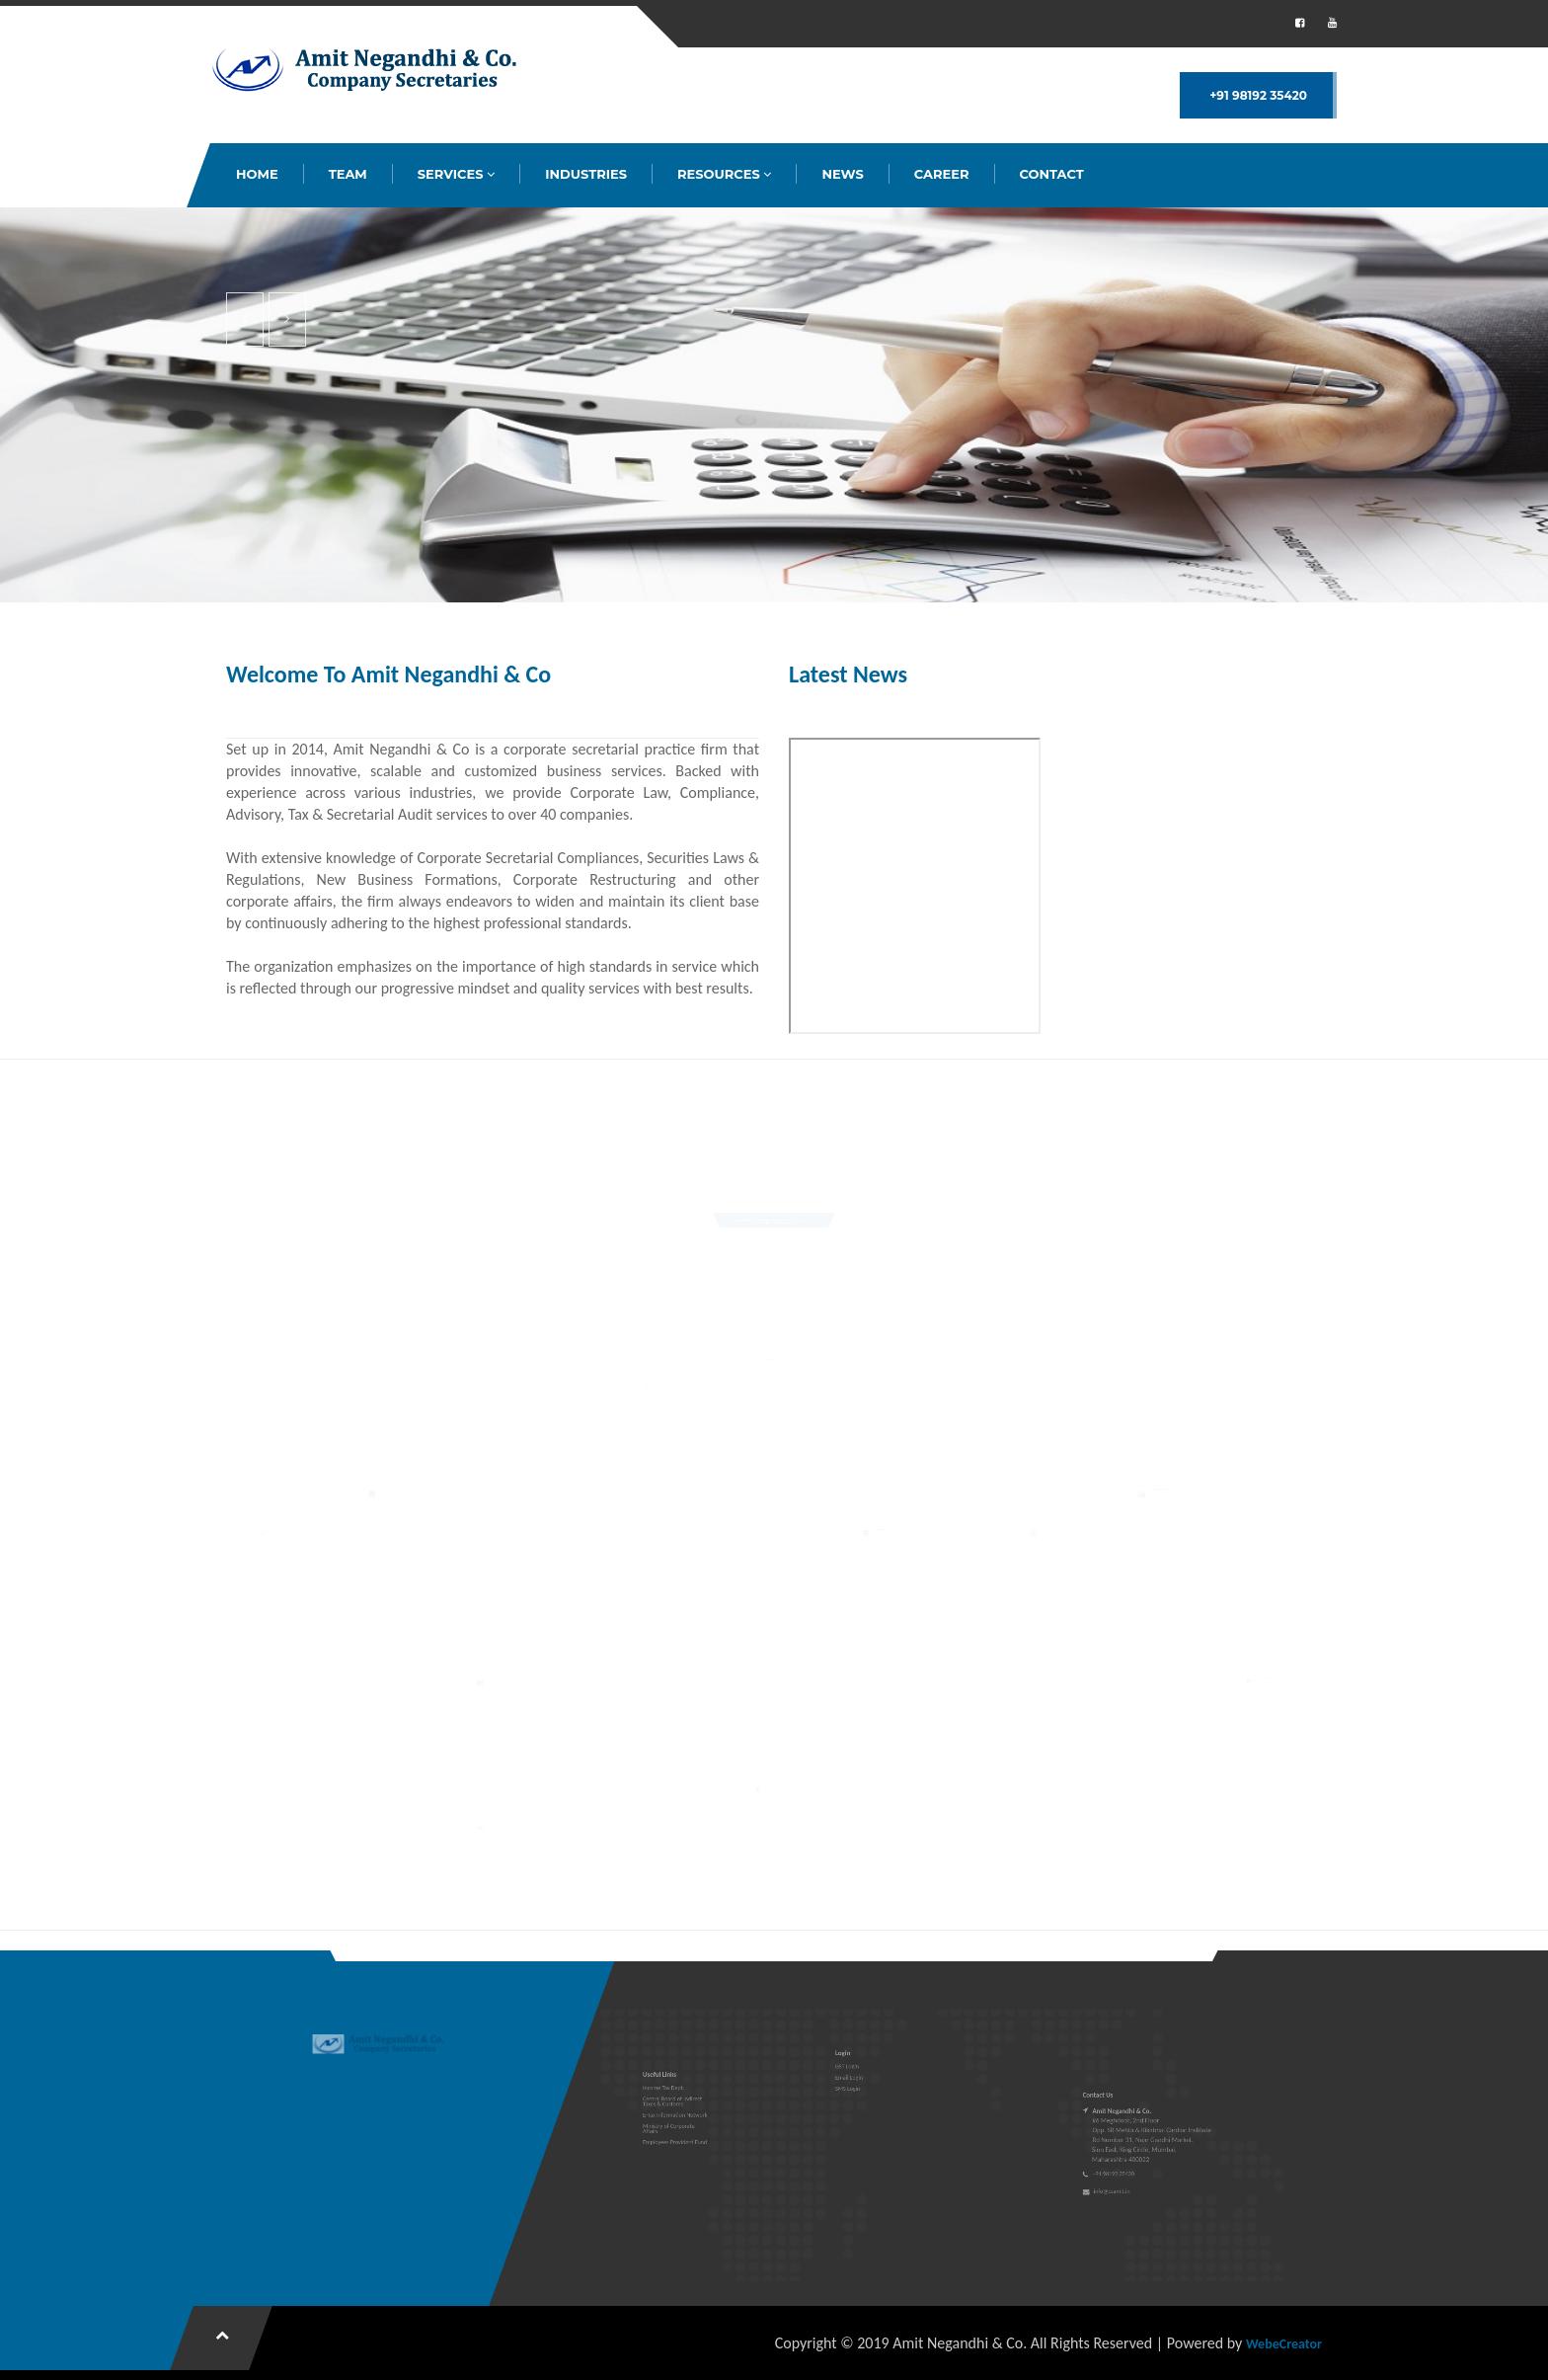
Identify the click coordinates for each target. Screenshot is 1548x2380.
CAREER (941, 174)
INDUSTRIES (586, 174)
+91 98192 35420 (1258, 95)
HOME (257, 174)
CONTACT (1052, 174)
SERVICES (456, 174)
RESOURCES (724, 174)
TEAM (348, 174)
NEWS (842, 174)
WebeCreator (1284, 2344)
